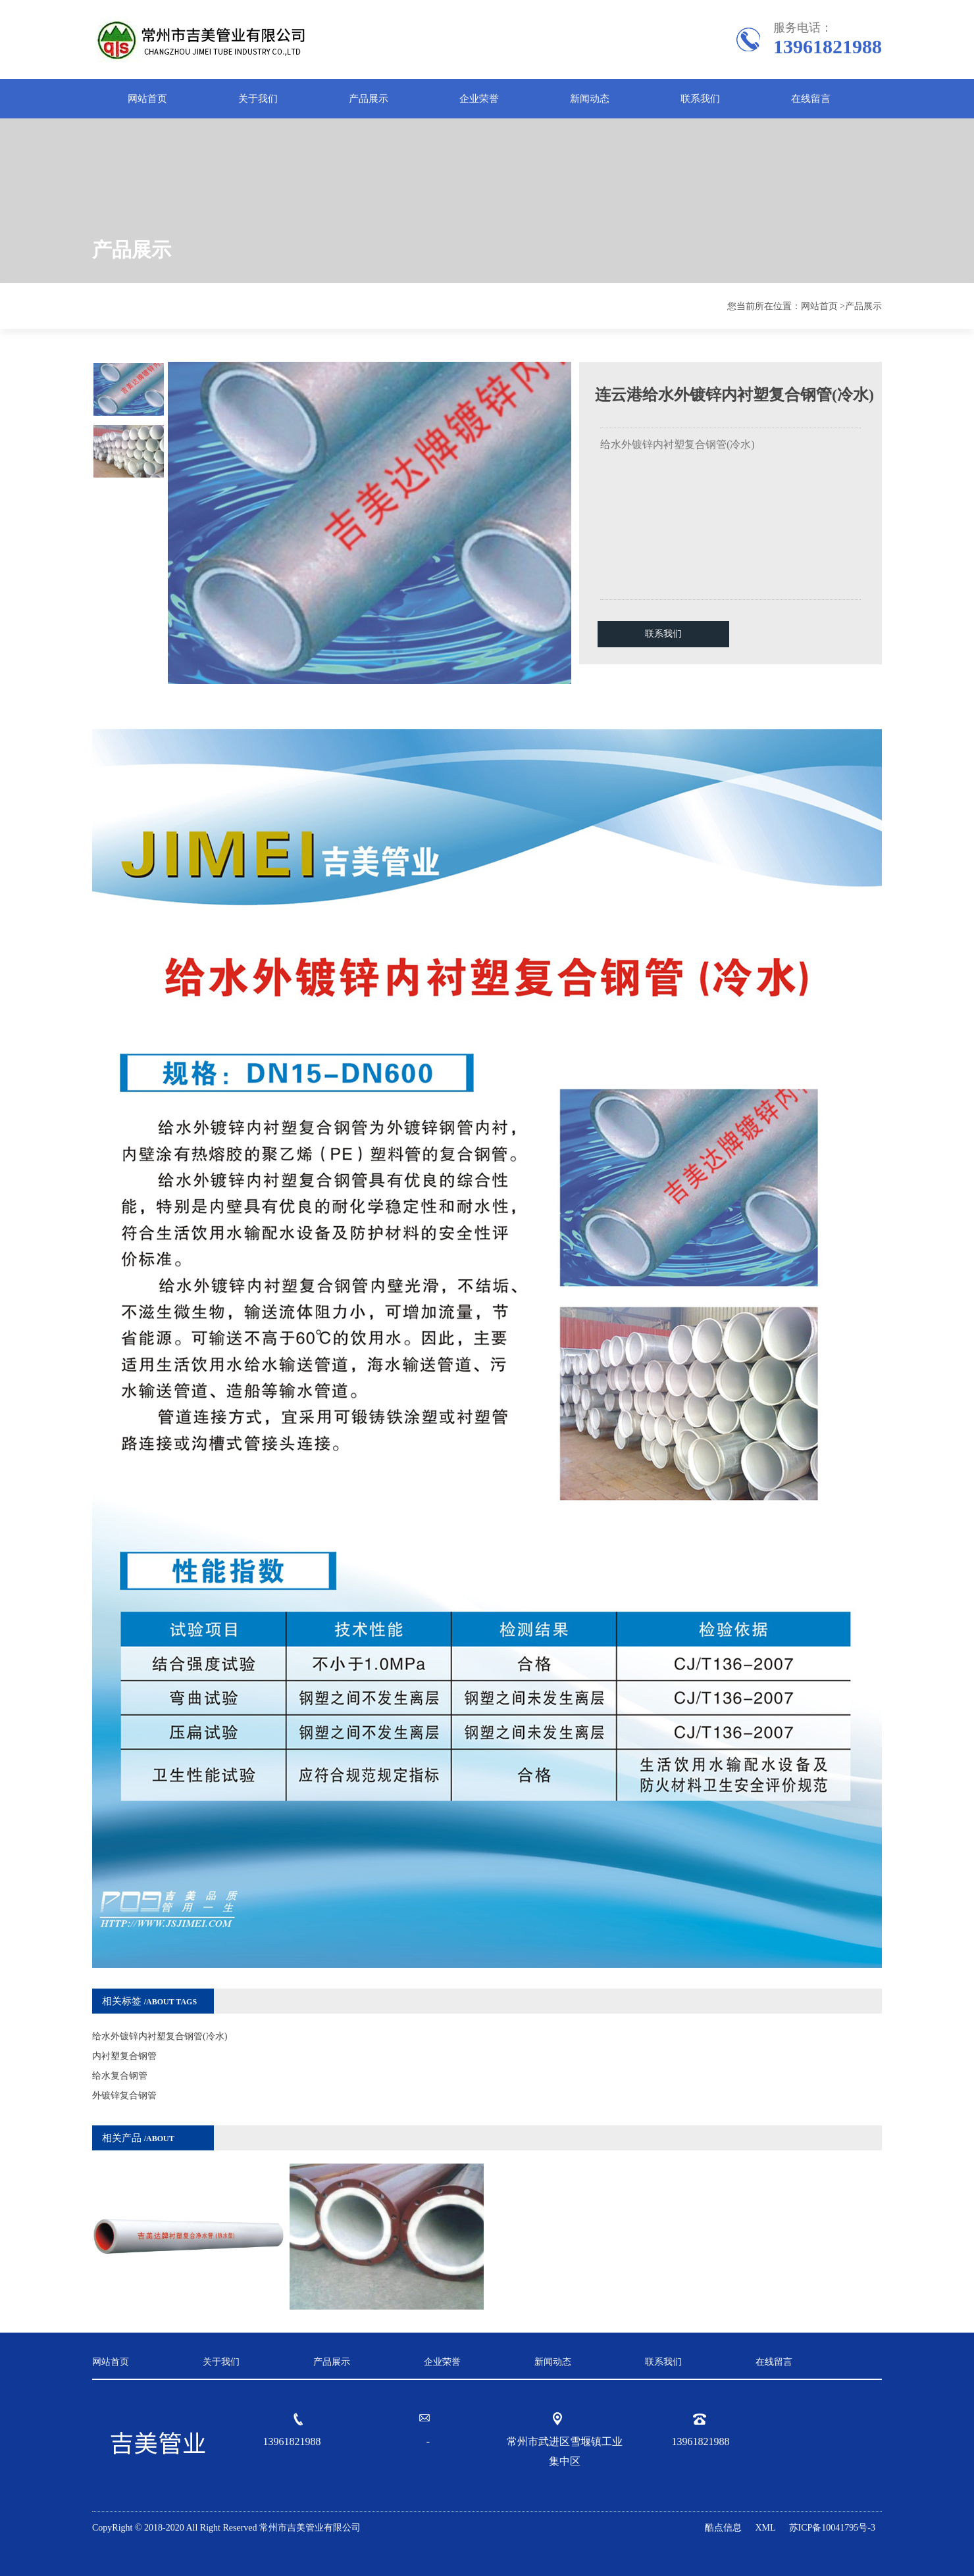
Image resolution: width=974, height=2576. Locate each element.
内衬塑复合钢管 (124, 2056)
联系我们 (700, 98)
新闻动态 (589, 98)
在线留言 (811, 98)
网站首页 (147, 98)
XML (765, 2528)
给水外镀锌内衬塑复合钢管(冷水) (159, 2036)
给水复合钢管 (119, 2076)
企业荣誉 (479, 98)
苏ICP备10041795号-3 (832, 2528)
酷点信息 (723, 2528)
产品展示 (368, 98)
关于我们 (258, 98)
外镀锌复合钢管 (124, 2095)
